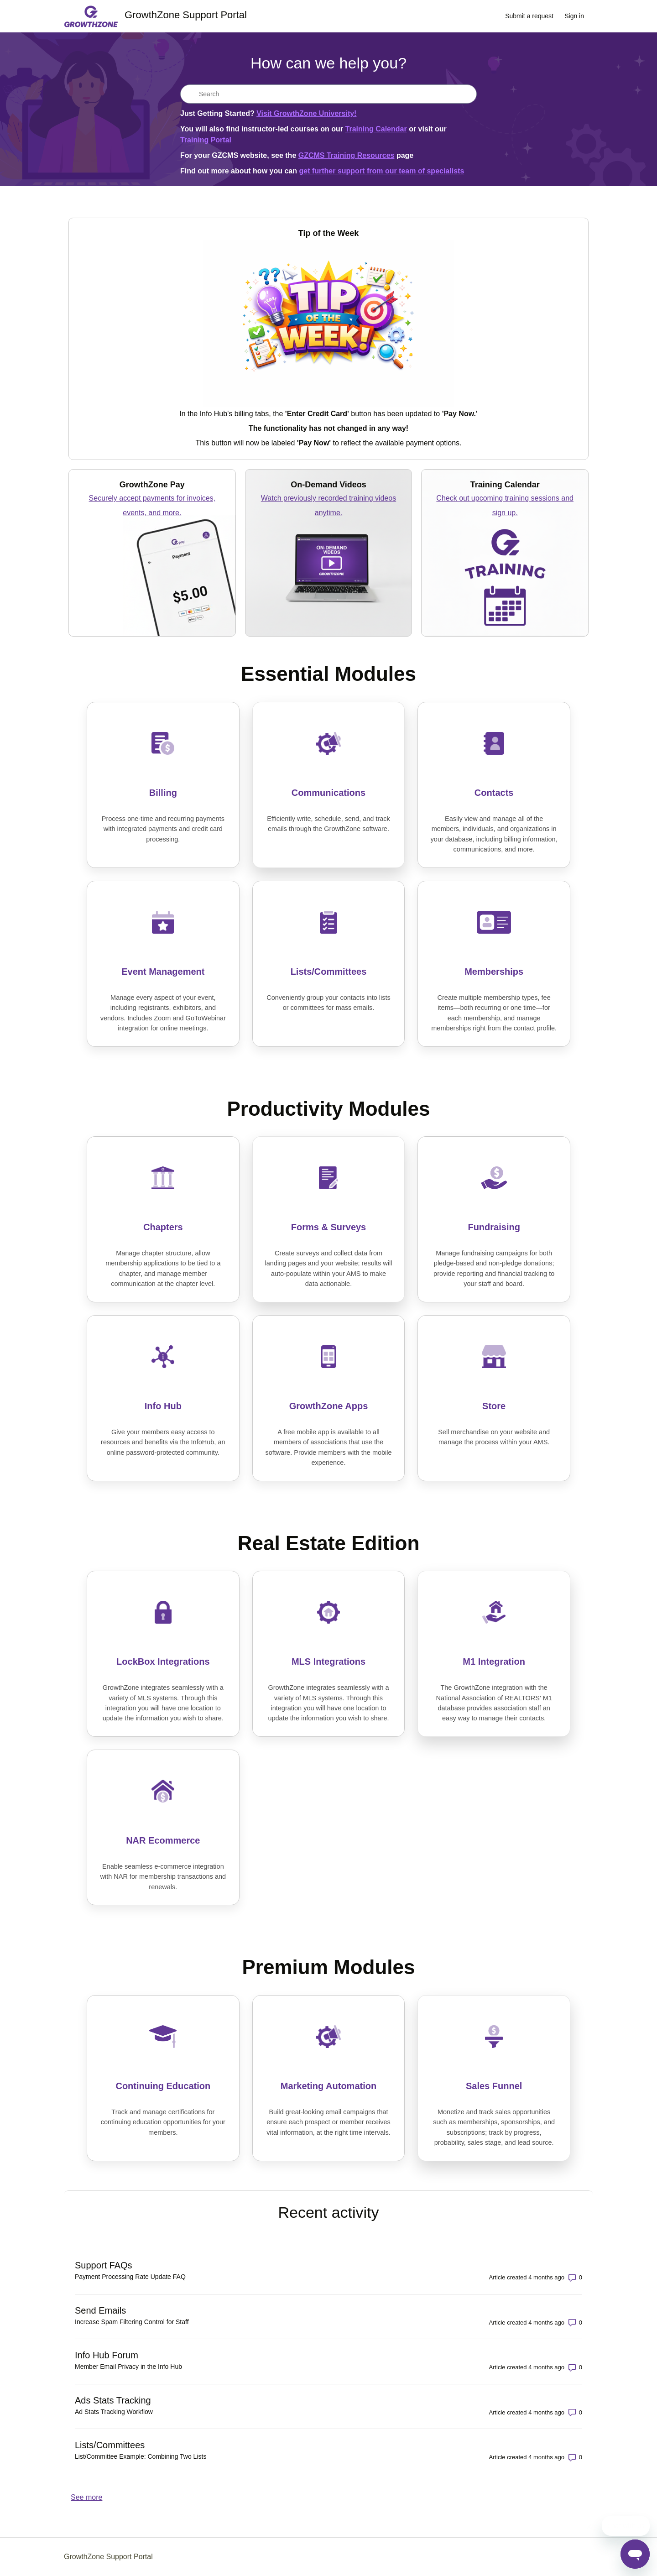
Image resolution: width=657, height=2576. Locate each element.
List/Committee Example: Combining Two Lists (140, 2456)
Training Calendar (376, 129)
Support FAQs (103, 2265)
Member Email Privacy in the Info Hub (128, 2366)
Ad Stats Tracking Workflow (114, 2411)
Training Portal (205, 140)
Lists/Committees (110, 2445)
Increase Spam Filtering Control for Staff (132, 2321)
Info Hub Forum (106, 2355)
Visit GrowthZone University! (306, 113)
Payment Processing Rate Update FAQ (130, 2276)
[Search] (328, 94)
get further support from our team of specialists (381, 171)
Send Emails (100, 2310)
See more (86, 2497)
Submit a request (529, 16)
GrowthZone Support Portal (108, 2556)
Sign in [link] (574, 16)
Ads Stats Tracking (113, 2400)
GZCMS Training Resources (346, 155)
